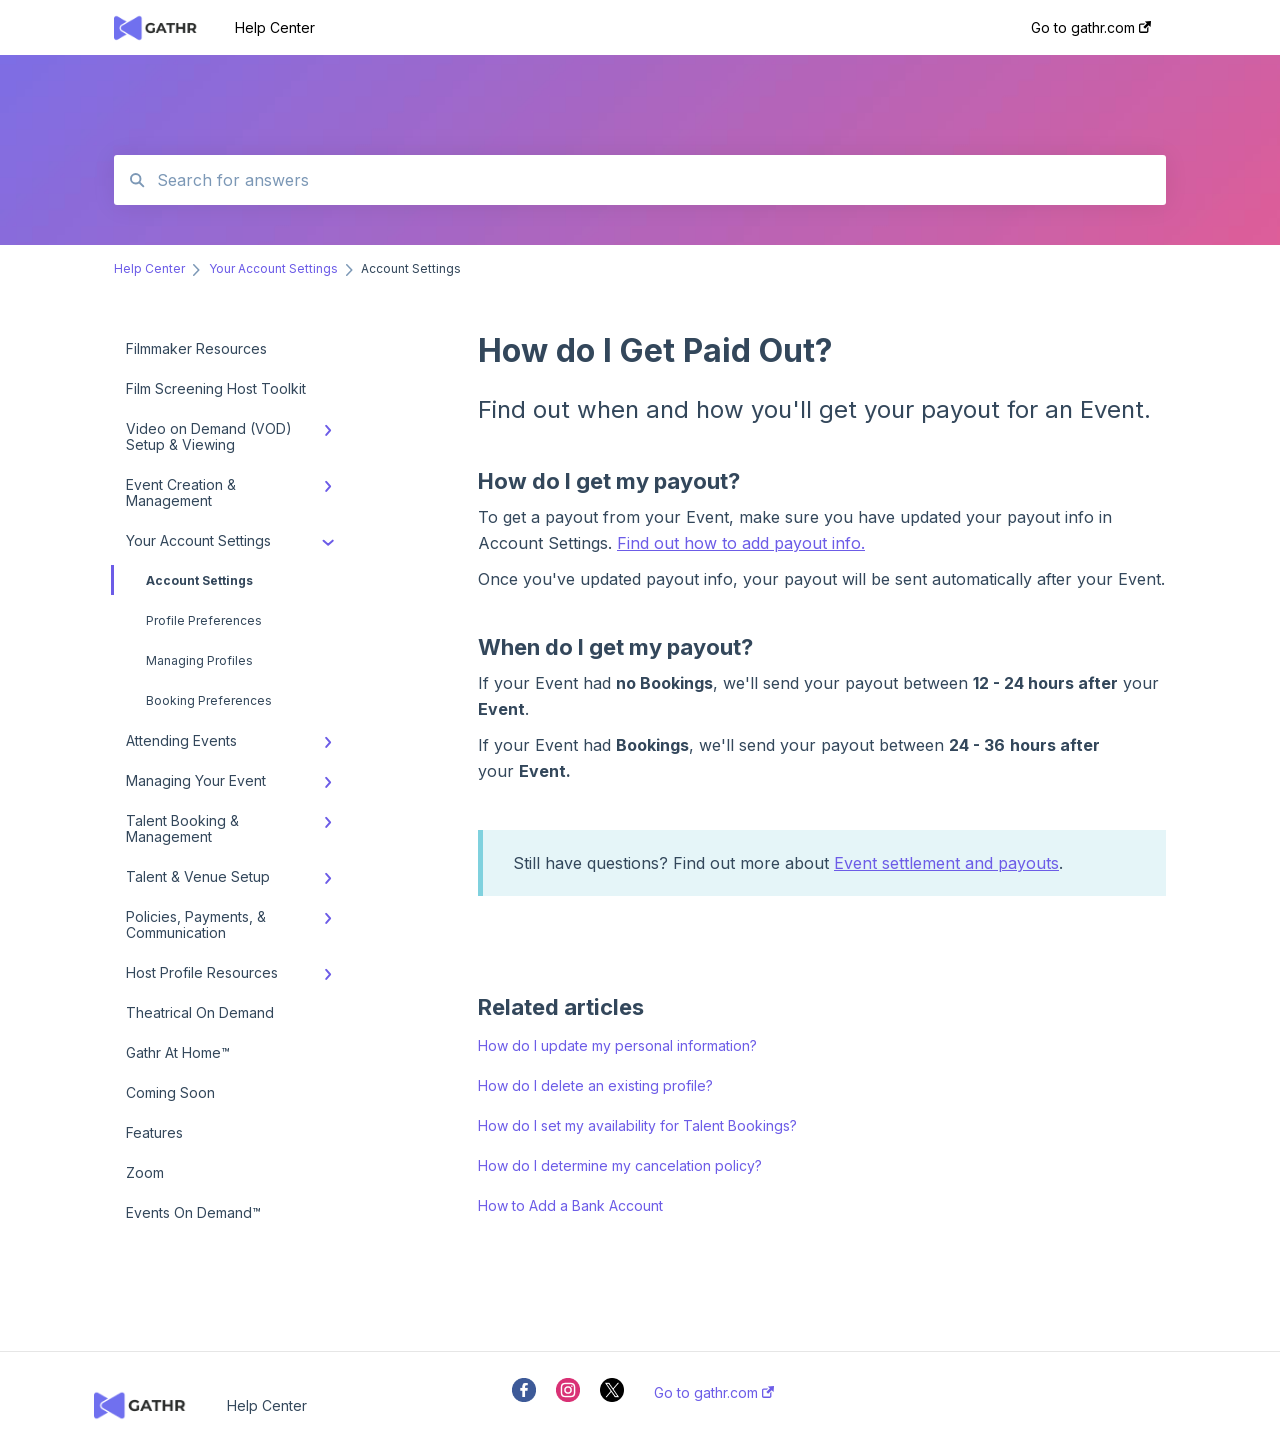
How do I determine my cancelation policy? (620, 1165)
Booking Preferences (209, 700)
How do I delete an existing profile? (595, 1085)
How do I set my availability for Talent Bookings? (637, 1125)
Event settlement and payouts (946, 863)
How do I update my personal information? (617, 1045)
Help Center (275, 27)
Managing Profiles (199, 660)
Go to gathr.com (714, 1393)
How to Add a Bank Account (570, 1205)
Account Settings (183, 580)
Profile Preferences (204, 620)
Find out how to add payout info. (741, 543)
